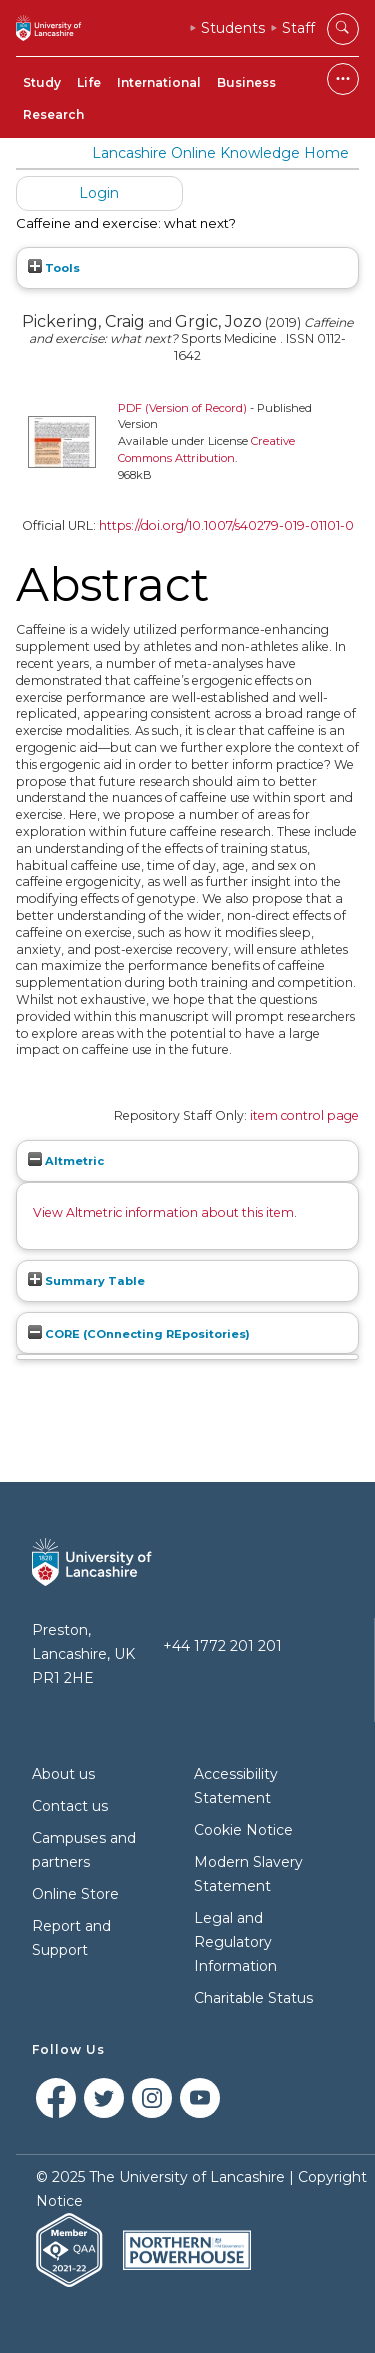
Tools (54, 268)
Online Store (75, 1894)
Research (53, 114)
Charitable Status (253, 1998)
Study (42, 82)
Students (233, 28)
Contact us (70, 1806)
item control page (304, 1115)
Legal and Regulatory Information (235, 1942)
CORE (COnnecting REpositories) (139, 1334)
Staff (298, 28)
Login (99, 193)
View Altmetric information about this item (163, 1212)
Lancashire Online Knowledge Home (220, 153)
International (159, 82)
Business (246, 82)
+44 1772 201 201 (222, 1646)
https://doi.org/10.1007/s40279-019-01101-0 (226, 525)
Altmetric (66, 1161)
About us (63, 1774)
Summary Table (86, 1281)
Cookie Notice (243, 1830)
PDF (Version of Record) (182, 408)
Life (89, 82)
